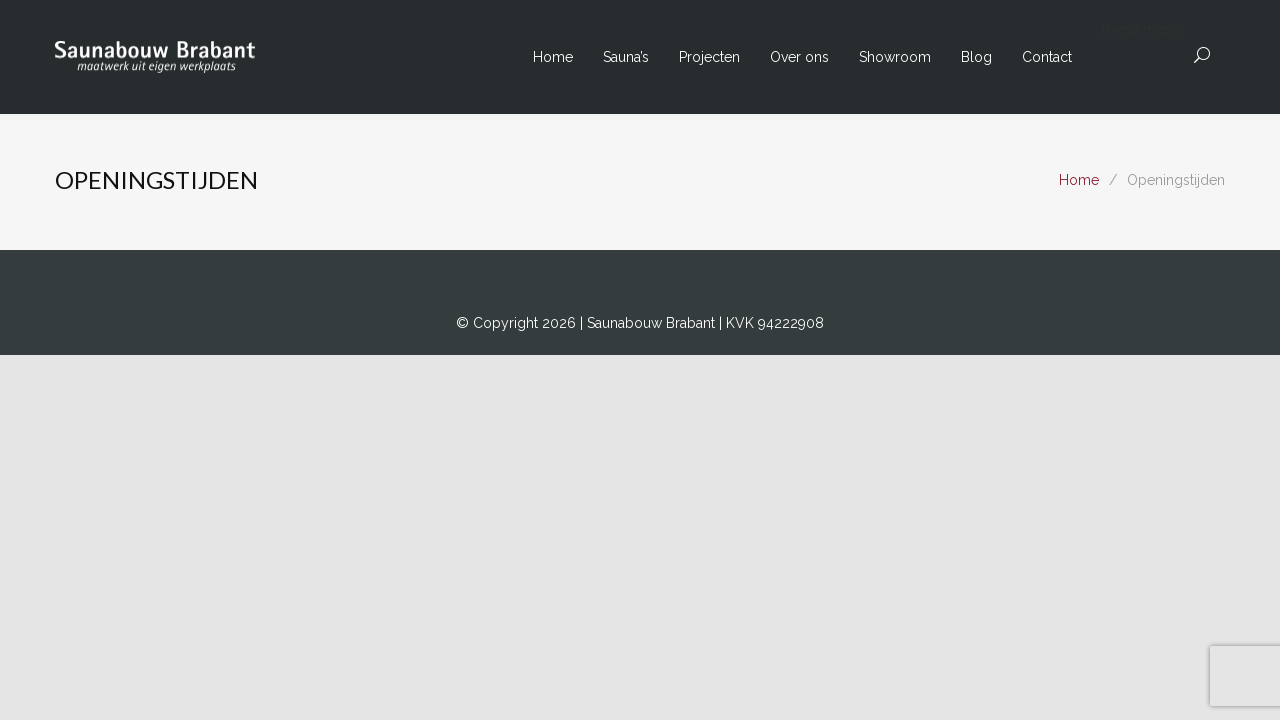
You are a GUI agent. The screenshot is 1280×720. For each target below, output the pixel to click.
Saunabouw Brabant (653, 323)
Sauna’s (626, 57)
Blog (976, 57)
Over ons (799, 57)
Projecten (709, 57)
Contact (1047, 57)
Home (553, 57)
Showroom (895, 57)
